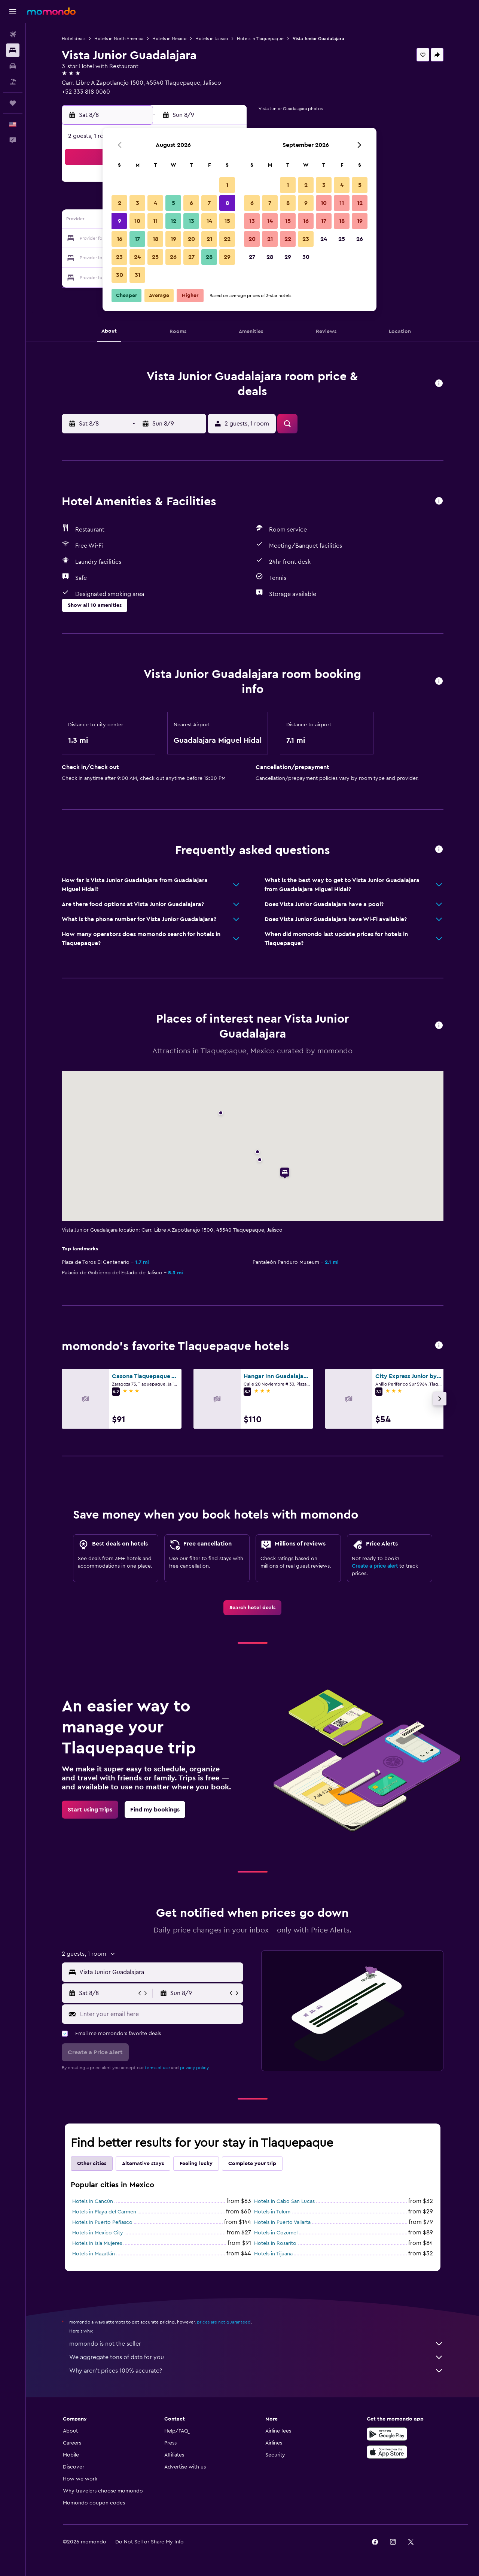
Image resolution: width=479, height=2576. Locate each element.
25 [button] (155, 257)
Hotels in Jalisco (211, 38)
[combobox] (159, 1972)
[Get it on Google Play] (387, 2434)
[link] (252, 1607)
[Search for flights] (12, 34)
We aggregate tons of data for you (256, 2357)
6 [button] (191, 203)
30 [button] (119, 275)
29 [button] (227, 257)
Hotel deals (73, 38)
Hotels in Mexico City (97, 2233)
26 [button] (173, 257)
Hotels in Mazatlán (93, 2253)
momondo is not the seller (256, 2343)
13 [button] (191, 221)
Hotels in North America (118, 38)
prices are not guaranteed (224, 2322)
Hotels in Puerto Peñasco (102, 2222)
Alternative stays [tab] (143, 2163)
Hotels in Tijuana (273, 2253)
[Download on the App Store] (387, 2452)
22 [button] (227, 239)
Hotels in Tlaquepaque (260, 38)
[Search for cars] (12, 65)
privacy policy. (195, 2067)
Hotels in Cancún (92, 2201)
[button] (12, 11)
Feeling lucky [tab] (196, 2163)
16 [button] (119, 239)
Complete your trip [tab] (252, 2163)
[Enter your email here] (160, 2014)
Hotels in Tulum (272, 2212)
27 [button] (191, 257)
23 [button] (119, 257)
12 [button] (173, 221)
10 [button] (137, 221)
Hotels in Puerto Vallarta (282, 2222)
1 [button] (227, 185)
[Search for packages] (12, 81)
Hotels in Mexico (169, 38)
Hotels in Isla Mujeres (97, 2243)
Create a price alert (375, 1566)
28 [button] (209, 257)
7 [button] (209, 203)
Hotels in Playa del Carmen (104, 2212)
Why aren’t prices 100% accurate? (256, 2370)
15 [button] (227, 221)
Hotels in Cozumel (276, 2233)
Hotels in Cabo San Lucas (284, 2201)
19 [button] (173, 239)
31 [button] (137, 275)
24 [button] (137, 257)
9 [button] (119, 221)
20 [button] (191, 239)
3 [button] (137, 203)
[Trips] (12, 103)
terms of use (157, 2067)
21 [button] (209, 239)
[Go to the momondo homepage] (51, 11)
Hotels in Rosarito (275, 2243)
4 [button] (155, 203)
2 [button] (119, 203)
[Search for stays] (12, 50)
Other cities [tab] (91, 2163)
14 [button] (209, 221)
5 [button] (173, 203)
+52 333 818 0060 (86, 92)
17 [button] (137, 239)
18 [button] (155, 239)
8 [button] (227, 203)
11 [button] (155, 221)
